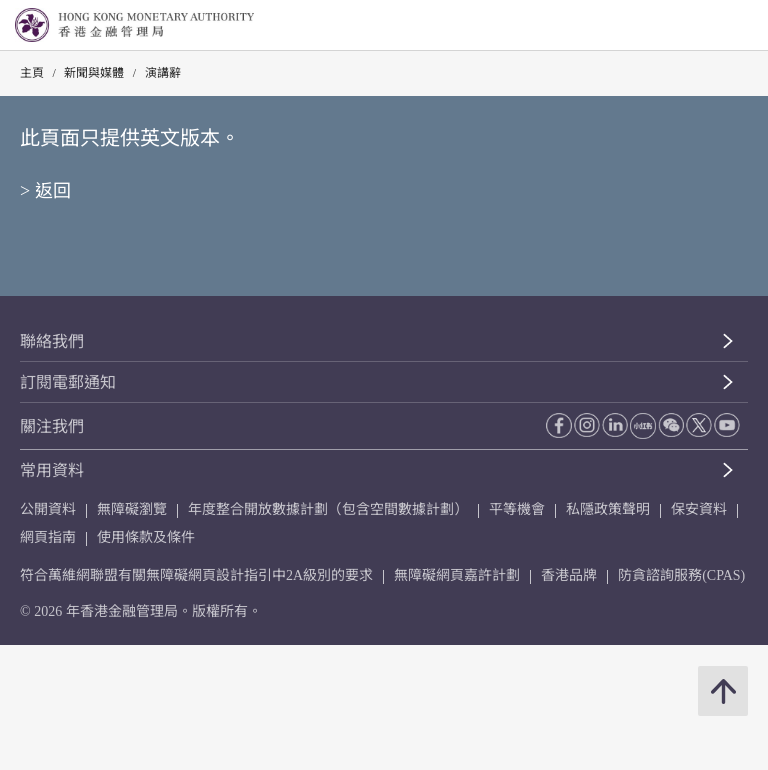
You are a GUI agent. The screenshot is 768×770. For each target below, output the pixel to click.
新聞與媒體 (94, 73)
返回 (53, 191)
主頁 (32, 73)
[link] (702, 26)
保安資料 (699, 509)
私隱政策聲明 (608, 509)
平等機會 (517, 509)
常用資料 (52, 470)
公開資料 (48, 509)
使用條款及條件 (146, 537)
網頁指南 (48, 537)
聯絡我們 (52, 341)
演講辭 (163, 73)
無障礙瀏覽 (132, 509)
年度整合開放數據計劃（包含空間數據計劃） (328, 509)
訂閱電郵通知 (68, 382)
